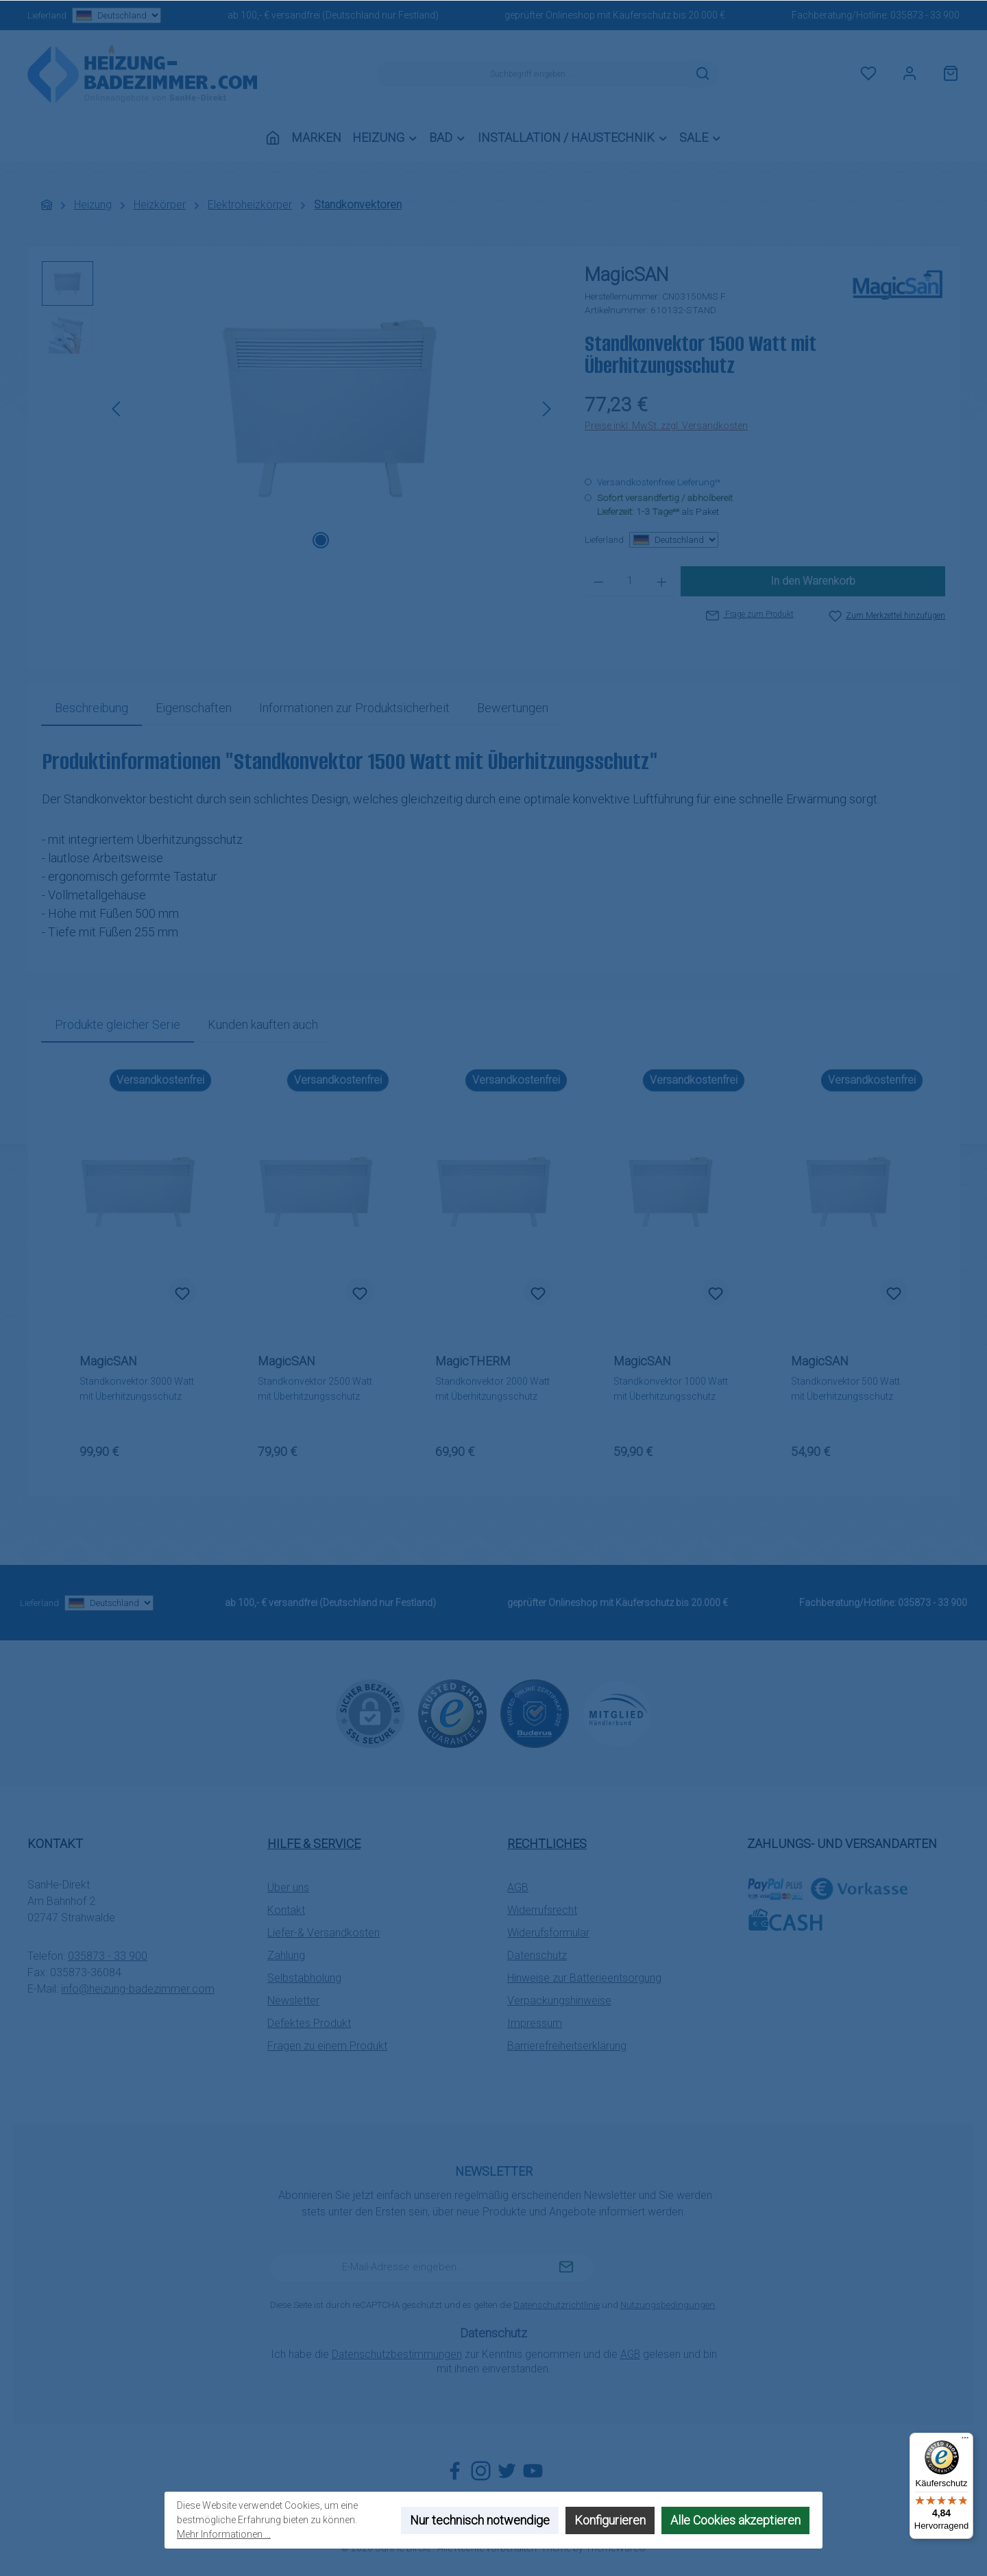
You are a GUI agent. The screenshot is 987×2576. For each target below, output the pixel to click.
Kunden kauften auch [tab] (263, 1024)
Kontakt (286, 1910)
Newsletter (293, 2000)
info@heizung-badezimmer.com (138, 1988)
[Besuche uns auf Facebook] (455, 2471)
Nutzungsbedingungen (667, 2305)
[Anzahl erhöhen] (662, 581)
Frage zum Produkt (750, 614)
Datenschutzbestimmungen (397, 2354)
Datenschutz (537, 1955)
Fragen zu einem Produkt (327, 2045)
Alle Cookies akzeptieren (735, 2520)
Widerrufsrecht (542, 1910)
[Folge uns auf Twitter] (507, 2471)
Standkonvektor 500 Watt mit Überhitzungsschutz (845, 1389)
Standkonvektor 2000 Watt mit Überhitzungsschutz (492, 1389)
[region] (299, 408)
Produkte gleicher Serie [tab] (117, 1024)
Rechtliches (547, 1843)
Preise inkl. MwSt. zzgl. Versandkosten (666, 425)
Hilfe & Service (314, 1843)
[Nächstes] (546, 409)
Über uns (288, 1887)
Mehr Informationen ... (224, 2534)
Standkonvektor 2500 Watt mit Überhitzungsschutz (315, 1389)
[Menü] (965, 2441)
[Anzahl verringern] (599, 581)
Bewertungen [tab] (512, 708)
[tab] (91, 708)
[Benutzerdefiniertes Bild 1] (452, 1713)
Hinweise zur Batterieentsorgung (584, 1977)
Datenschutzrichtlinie (556, 2305)
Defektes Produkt (309, 2023)
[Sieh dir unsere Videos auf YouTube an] (533, 2471)
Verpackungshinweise (559, 2000)
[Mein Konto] (909, 74)
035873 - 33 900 (925, 15)
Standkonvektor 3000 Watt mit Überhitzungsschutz (137, 1389)
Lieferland (94, 15)
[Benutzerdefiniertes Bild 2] (534, 1713)
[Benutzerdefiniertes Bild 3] (617, 1714)
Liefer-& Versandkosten (323, 1932)
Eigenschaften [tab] (194, 708)
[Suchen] (703, 74)
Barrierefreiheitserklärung (566, 2045)
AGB (517, 1887)
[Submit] (566, 2267)
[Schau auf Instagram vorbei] (481, 2471)
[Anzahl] (630, 581)
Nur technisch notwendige (480, 2520)
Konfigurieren (610, 2520)
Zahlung (286, 1955)
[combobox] (531, 74)
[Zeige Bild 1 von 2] (320, 540)
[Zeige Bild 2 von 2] (342, 540)
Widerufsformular (548, 1932)
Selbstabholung (304, 1977)
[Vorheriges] (117, 409)
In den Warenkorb (812, 580)
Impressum (534, 2023)
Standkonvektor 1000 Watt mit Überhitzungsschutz (670, 1389)
